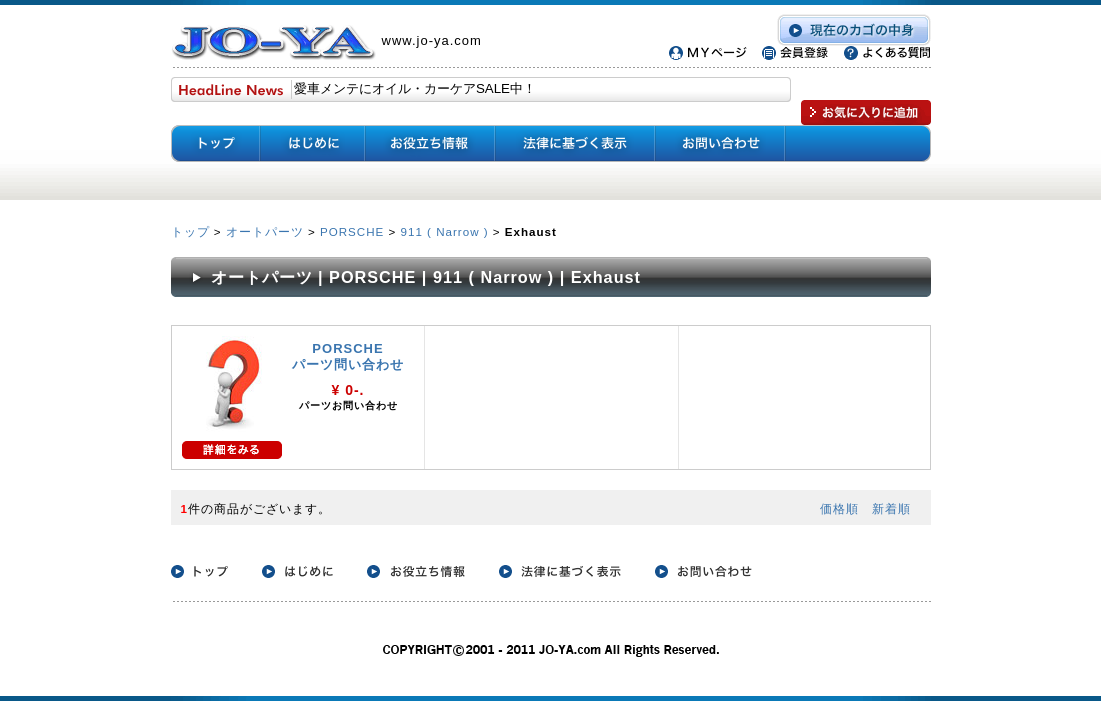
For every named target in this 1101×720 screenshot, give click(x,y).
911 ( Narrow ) (445, 231)
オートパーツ (265, 231)
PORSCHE (352, 231)
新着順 (891, 508)
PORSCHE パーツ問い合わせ (348, 356)
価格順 (839, 508)
